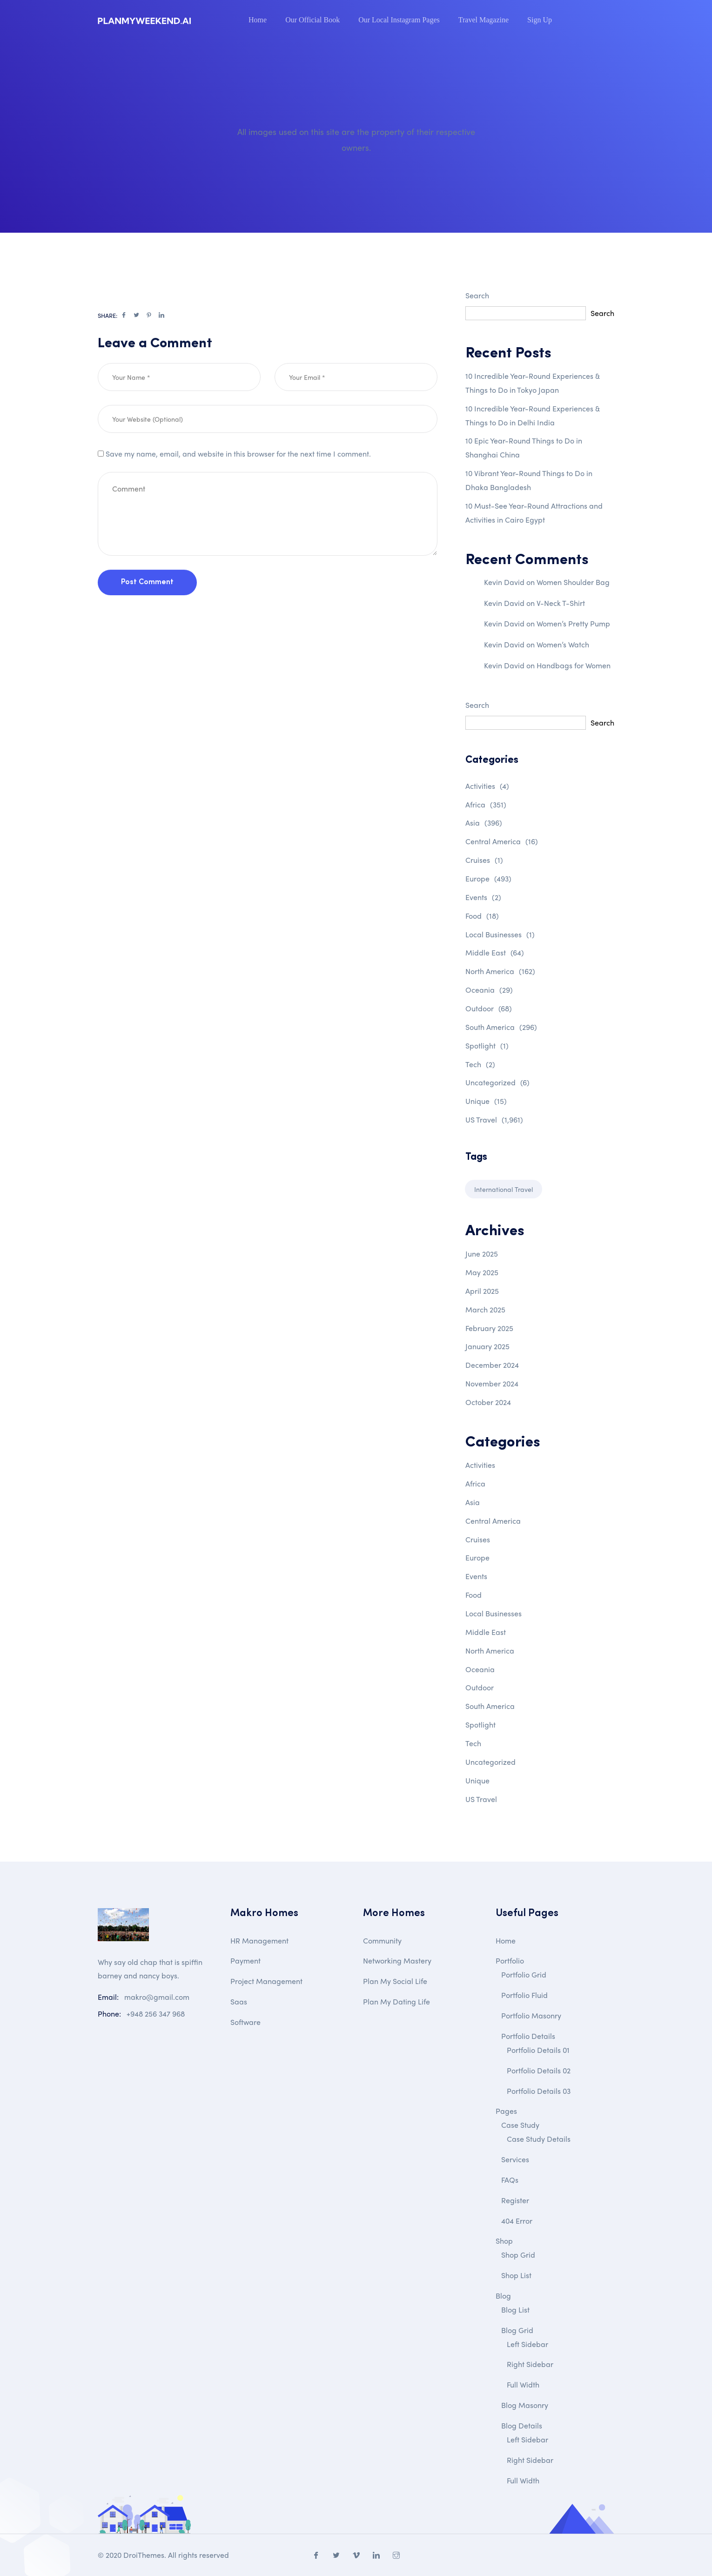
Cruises (484, 859)
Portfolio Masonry (531, 2015)
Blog (503, 2295)
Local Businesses (500, 934)
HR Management (259, 1940)
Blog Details (521, 2425)
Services (515, 2159)
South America (501, 1027)
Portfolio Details (528, 2036)
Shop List (516, 2275)
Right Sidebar (530, 2364)
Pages (506, 2110)
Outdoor (488, 1008)
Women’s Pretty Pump (573, 623)
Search (477, 295)
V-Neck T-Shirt (561, 603)
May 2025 (481, 1272)
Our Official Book (312, 20)
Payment (245, 1960)
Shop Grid (518, 2254)
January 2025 (487, 1346)
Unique (486, 1101)
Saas (238, 2001)
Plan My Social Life (395, 1981)
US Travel (494, 1119)
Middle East (494, 952)
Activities (487, 785)
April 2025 (482, 1290)
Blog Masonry (524, 2405)
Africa (485, 804)
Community (382, 1940)
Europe (488, 878)
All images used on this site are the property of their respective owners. (356, 139)
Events (483, 897)
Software (245, 2022)
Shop (504, 2240)
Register (515, 2200)
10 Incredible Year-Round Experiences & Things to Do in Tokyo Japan (532, 382)
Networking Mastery (397, 1960)
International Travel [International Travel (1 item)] (503, 1189)
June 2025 (481, 1253)
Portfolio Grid (523, 1974)
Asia (483, 822)
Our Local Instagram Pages (399, 20)
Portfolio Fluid (524, 1995)
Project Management (266, 1981)
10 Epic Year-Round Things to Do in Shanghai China (523, 447)
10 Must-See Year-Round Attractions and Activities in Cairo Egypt (534, 512)
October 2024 (488, 1402)
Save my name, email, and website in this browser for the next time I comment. (238, 490)
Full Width (523, 2384)
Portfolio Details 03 (539, 2090)
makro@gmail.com (156, 1996)
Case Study (520, 2124)
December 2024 (492, 1364)
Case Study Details (539, 2138)
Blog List (515, 2309)
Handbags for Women (574, 665)
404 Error (516, 2220)
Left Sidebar (527, 2344)
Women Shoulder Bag (573, 582)
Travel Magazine (483, 20)
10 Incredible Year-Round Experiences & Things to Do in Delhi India (532, 415)
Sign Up (539, 20)
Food (482, 915)
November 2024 (491, 1383)
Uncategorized (497, 1082)
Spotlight (487, 1045)
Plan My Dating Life (396, 2001)
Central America (501, 841)
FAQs (509, 2179)
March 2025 (485, 1309)
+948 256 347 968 (156, 2013)
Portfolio (510, 1960)
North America (500, 971)
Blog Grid (517, 2330)
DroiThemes (143, 2554)
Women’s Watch (563, 644)
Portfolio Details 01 (538, 2050)
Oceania (489, 989)
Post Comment (147, 619)
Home (258, 20)
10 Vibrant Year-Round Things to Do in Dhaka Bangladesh (528, 480)
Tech (480, 1064)
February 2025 (489, 1328)
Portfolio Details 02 (539, 2070)
